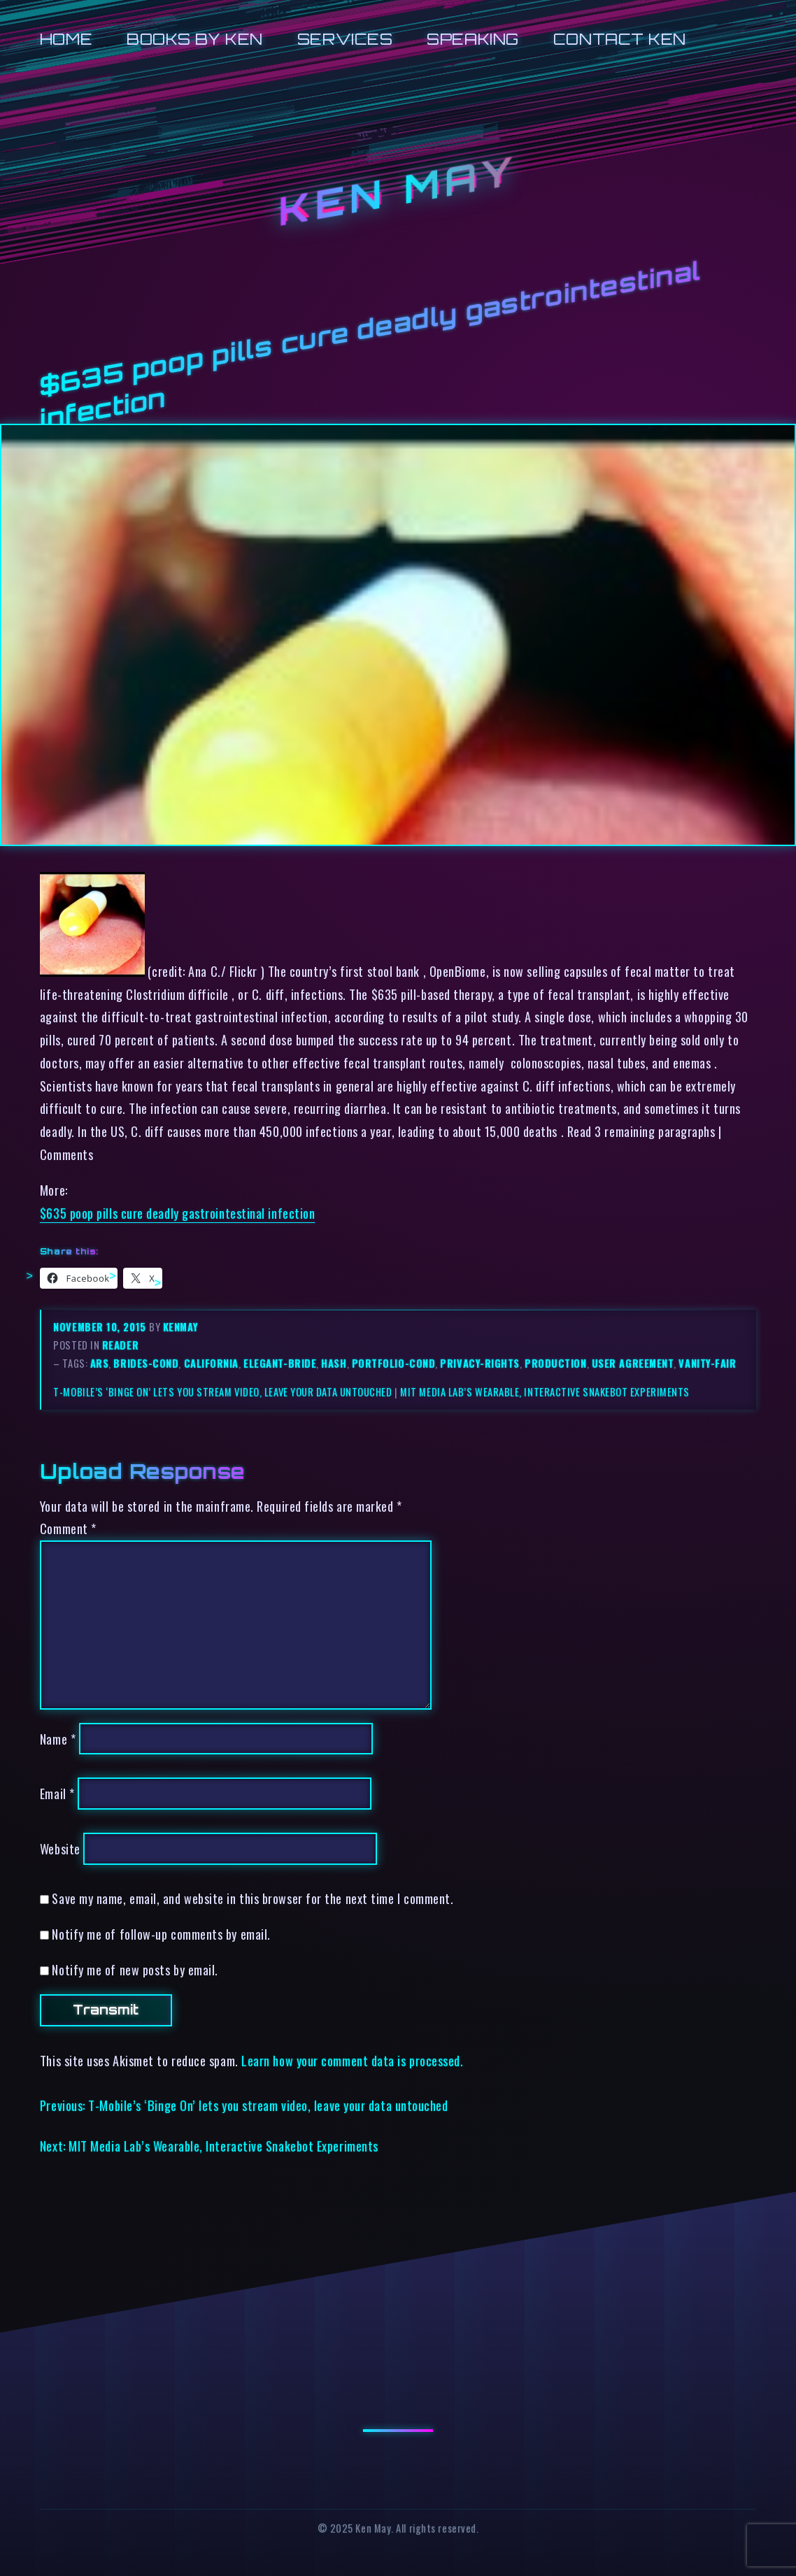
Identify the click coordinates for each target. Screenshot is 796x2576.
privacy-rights (480, 1363)
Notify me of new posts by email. (135, 1969)
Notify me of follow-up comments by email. (161, 1933)
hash (333, 1363)
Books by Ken (195, 38)
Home (66, 38)
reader (120, 1345)
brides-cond (145, 1363)
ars (99, 1363)
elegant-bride (279, 1363)
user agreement (633, 1363)
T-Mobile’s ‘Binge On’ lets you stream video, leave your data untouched (222, 1391)
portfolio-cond (394, 1363)
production (555, 1363)
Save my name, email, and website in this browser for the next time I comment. (252, 1898)
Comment (68, 1528)
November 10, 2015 (101, 1326)
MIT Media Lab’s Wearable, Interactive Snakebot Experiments (545, 1391)
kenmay (180, 1326)
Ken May (398, 191)
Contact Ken (619, 38)
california (211, 1363)
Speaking (472, 38)
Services (344, 38)
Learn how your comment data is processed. (352, 2060)
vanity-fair (707, 1363)
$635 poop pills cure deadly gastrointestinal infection (177, 1212)
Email (57, 1793)
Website (60, 1848)
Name (58, 1738)
